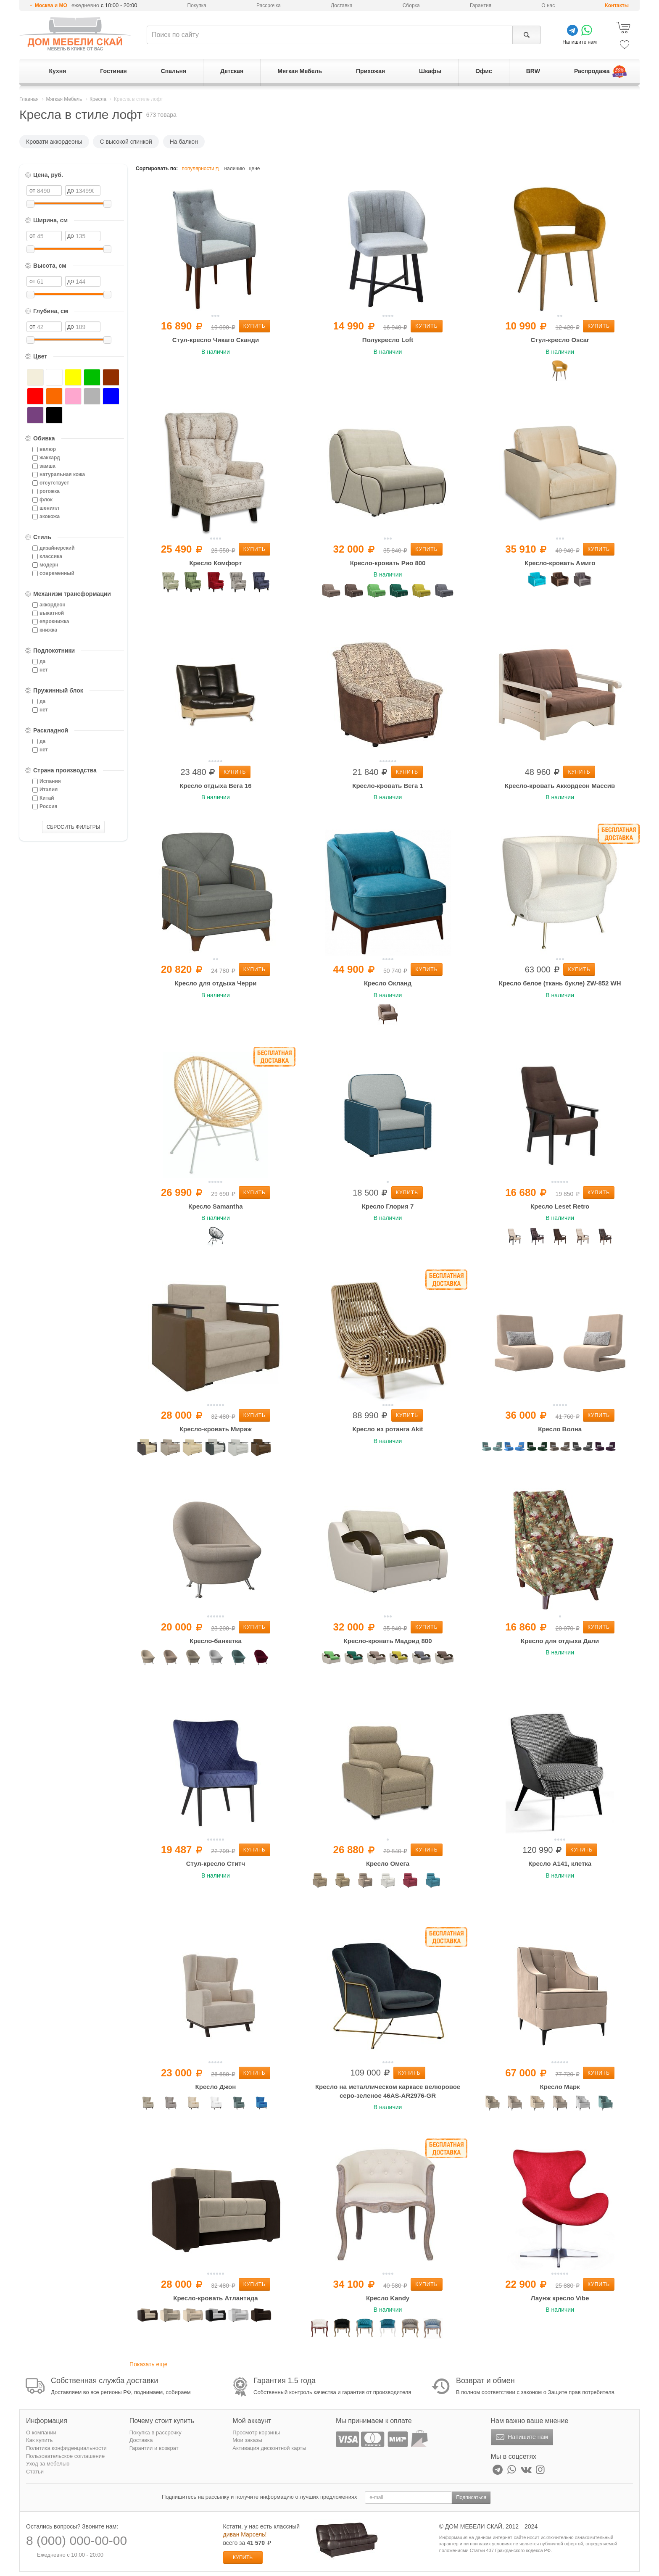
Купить (254, 326)
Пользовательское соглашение (65, 2456)
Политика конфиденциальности (66, 2448)
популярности (201, 169)
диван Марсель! (245, 2534)
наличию (234, 168)
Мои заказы (247, 2440)
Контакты (617, 5)
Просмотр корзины (256, 2432)
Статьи (35, 2471)
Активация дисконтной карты (269, 2448)
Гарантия (480, 5)
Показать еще (148, 2364)
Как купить (39, 2440)
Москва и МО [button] (51, 5)
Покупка (196, 5)
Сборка (411, 5)
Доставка (342, 5)
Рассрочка (268, 5)
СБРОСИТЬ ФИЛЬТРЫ (73, 827)
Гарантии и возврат (154, 2448)
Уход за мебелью (47, 2463)
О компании (41, 2432)
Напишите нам (521, 2437)
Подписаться (471, 2497)
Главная (29, 99)
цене (254, 168)
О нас (548, 5)
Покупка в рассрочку (155, 2432)
